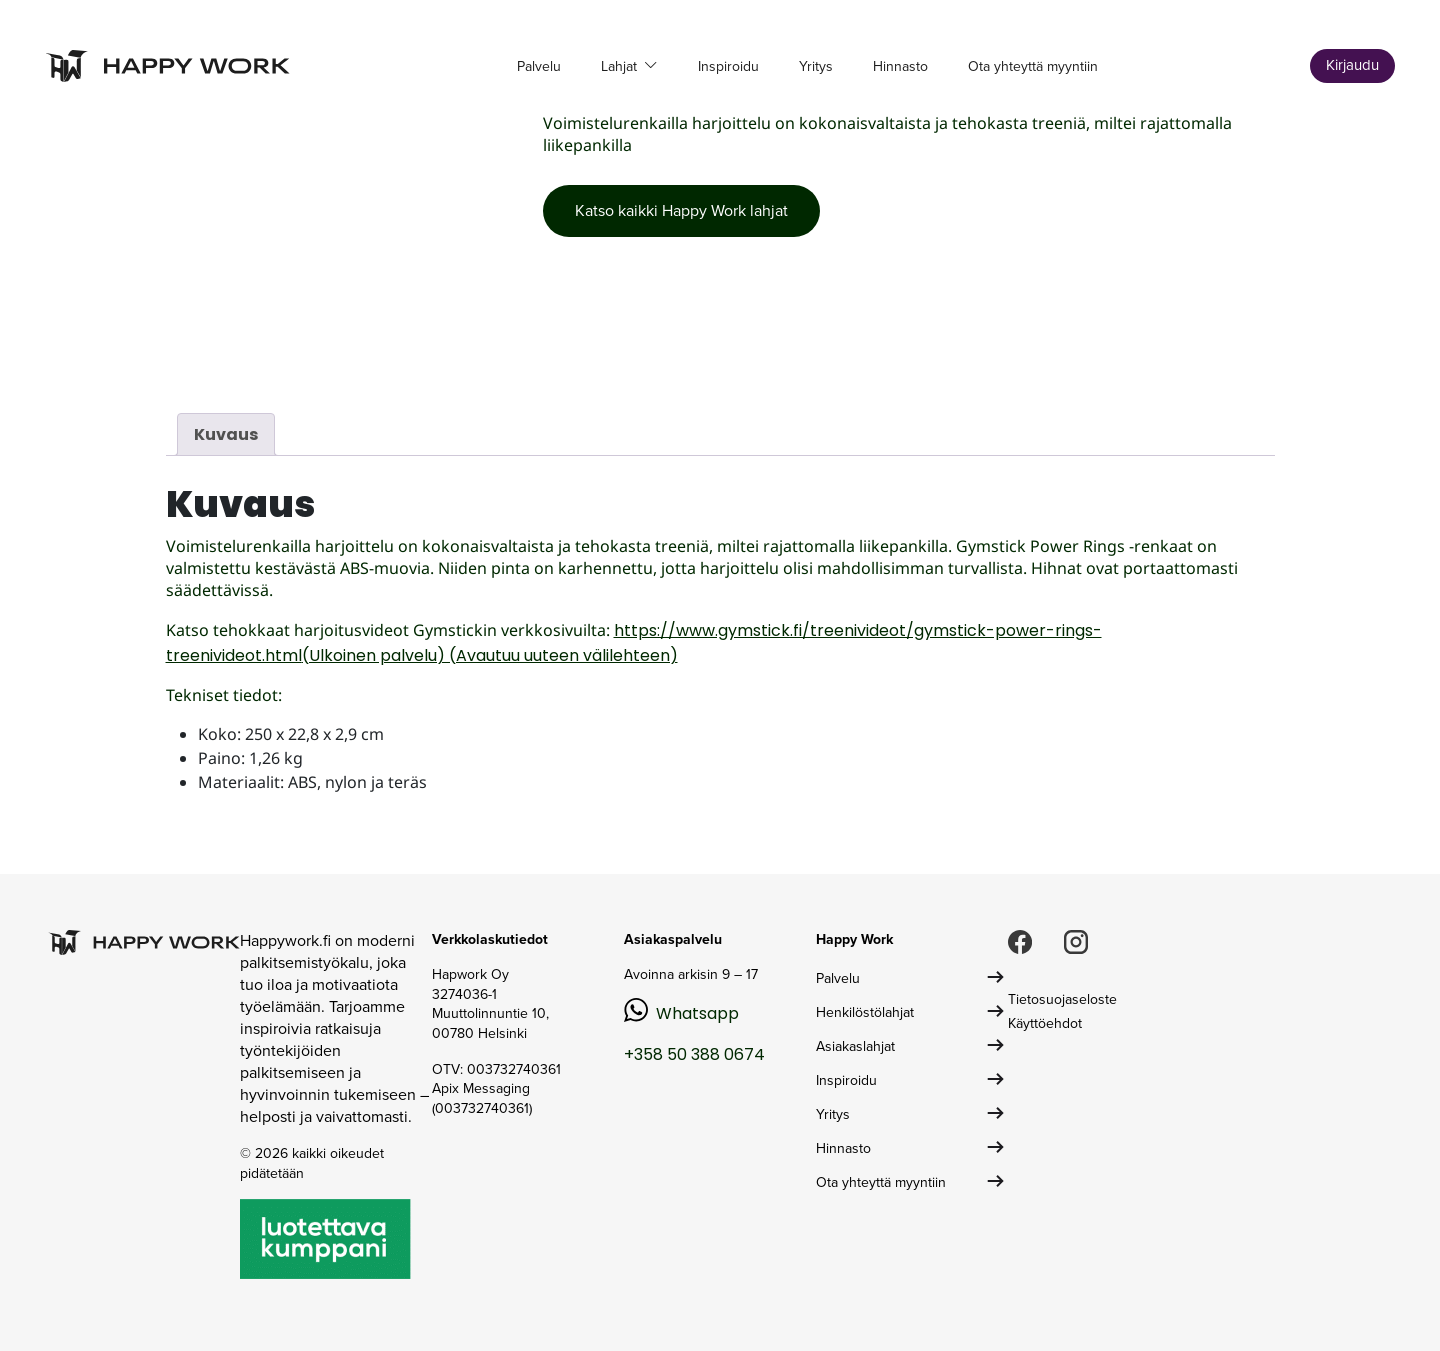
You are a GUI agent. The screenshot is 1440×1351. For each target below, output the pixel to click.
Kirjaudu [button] (1352, 65)
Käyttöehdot (1045, 1023)
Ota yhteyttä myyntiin (1033, 66)
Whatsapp (697, 1013)
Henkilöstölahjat (865, 1012)
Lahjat (621, 66)
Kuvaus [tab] (226, 434)
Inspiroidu (728, 66)
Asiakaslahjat (855, 1046)
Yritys (816, 66)
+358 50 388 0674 (694, 1054)
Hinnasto (900, 66)
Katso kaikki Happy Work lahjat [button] (681, 210)
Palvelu (539, 66)
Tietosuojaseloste (1062, 999)
